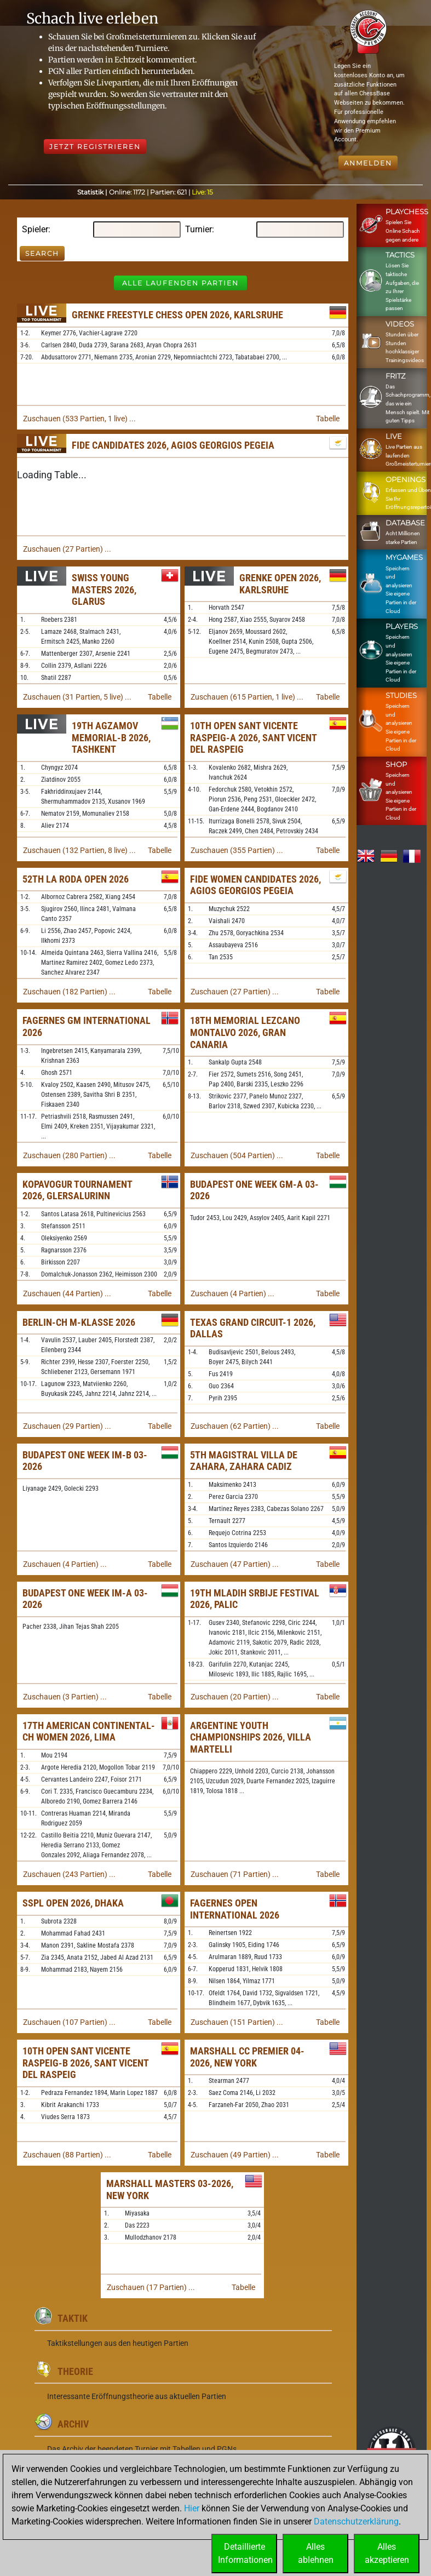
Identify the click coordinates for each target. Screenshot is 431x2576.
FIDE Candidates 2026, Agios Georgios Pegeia (173, 445)
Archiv (73, 2424)
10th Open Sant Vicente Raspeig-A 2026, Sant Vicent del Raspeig (253, 737)
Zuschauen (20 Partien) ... (235, 1696)
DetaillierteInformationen (245, 2553)
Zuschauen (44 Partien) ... (67, 1293)
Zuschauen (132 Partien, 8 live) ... (79, 850)
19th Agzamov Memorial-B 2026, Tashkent (111, 737)
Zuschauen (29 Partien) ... (67, 1426)
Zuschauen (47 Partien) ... (235, 1564)
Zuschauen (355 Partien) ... (237, 850)
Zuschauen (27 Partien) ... (67, 549)
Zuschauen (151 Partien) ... (237, 2022)
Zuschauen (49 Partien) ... (235, 2154)
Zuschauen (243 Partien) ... (69, 1874)
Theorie (75, 2371)
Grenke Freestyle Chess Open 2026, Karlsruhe (177, 314)
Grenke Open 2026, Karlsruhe (280, 584)
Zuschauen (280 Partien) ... (69, 1155)
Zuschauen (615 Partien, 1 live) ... (247, 696)
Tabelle (328, 418)
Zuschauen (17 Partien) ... (151, 2287)
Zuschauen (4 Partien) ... (232, 1293)
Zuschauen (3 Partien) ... (65, 1696)
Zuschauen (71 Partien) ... (235, 1874)
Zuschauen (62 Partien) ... (235, 1426)
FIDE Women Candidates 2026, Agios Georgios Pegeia (255, 885)
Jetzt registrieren (95, 146)
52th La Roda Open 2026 (75, 879)
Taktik (73, 2318)
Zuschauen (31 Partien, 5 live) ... (77, 696)
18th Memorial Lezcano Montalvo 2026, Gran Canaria (245, 1032)
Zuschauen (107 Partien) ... (69, 2022)
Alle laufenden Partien (180, 283)
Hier (191, 2508)
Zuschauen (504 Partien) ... (237, 1155)
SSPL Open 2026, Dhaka (73, 1903)
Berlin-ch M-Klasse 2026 (78, 1322)
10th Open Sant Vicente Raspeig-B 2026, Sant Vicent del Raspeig (85, 2062)
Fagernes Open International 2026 (234, 1909)
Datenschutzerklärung (356, 2521)
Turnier (198, 229)
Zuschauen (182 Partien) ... (69, 991)
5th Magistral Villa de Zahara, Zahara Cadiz (243, 1461)
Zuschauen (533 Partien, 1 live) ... (79, 418)
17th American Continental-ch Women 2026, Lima (88, 1731)
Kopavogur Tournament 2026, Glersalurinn (77, 1190)
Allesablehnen (316, 2553)
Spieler (35, 229)
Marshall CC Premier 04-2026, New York (247, 2057)
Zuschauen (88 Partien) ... (67, 2154)
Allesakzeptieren (387, 2553)
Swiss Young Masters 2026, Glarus (104, 589)
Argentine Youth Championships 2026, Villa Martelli (250, 1737)
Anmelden (368, 163)
